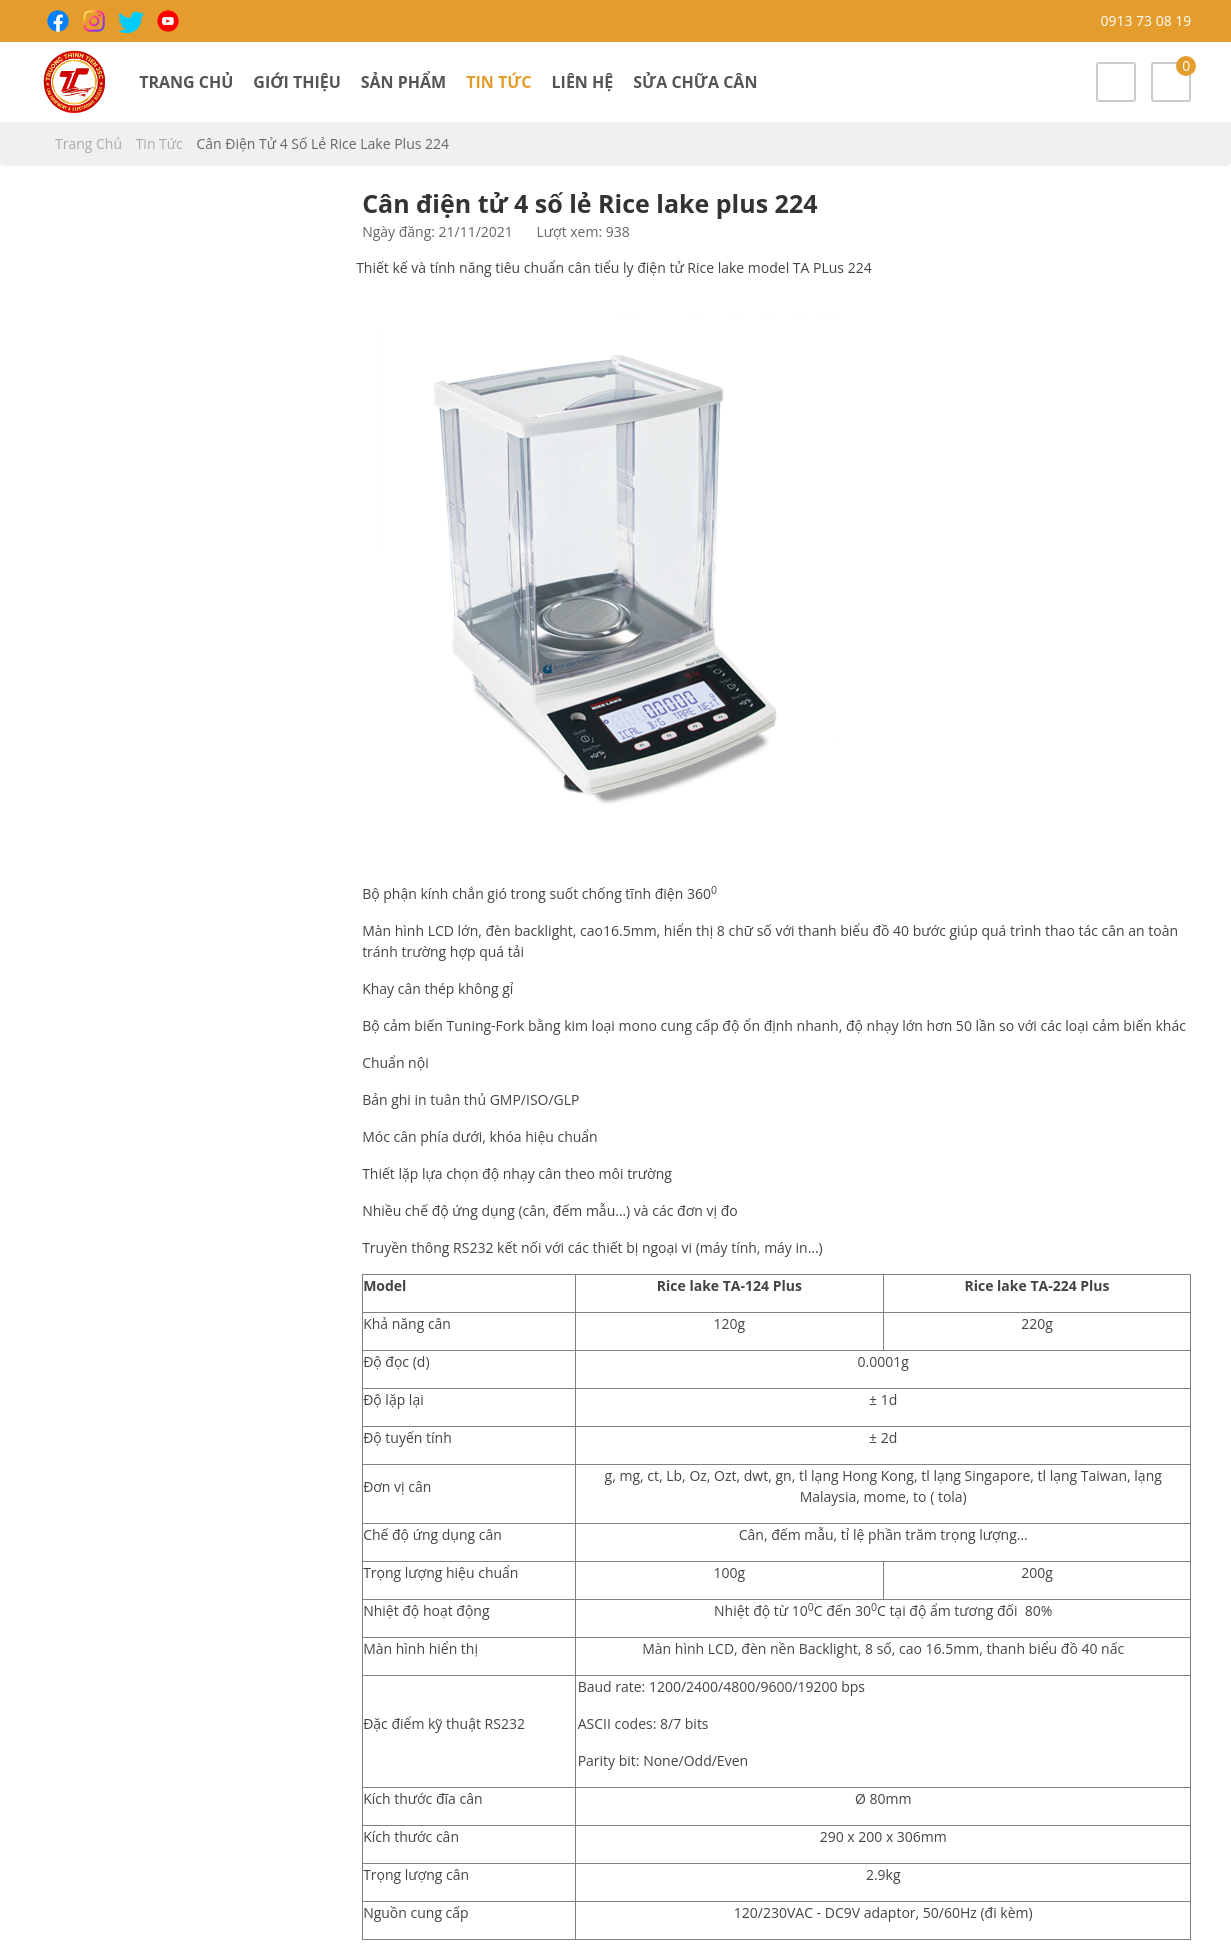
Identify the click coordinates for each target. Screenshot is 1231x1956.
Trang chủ (186, 82)
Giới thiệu (296, 82)
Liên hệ (583, 82)
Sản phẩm (403, 82)
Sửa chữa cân (695, 82)
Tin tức (498, 82)
